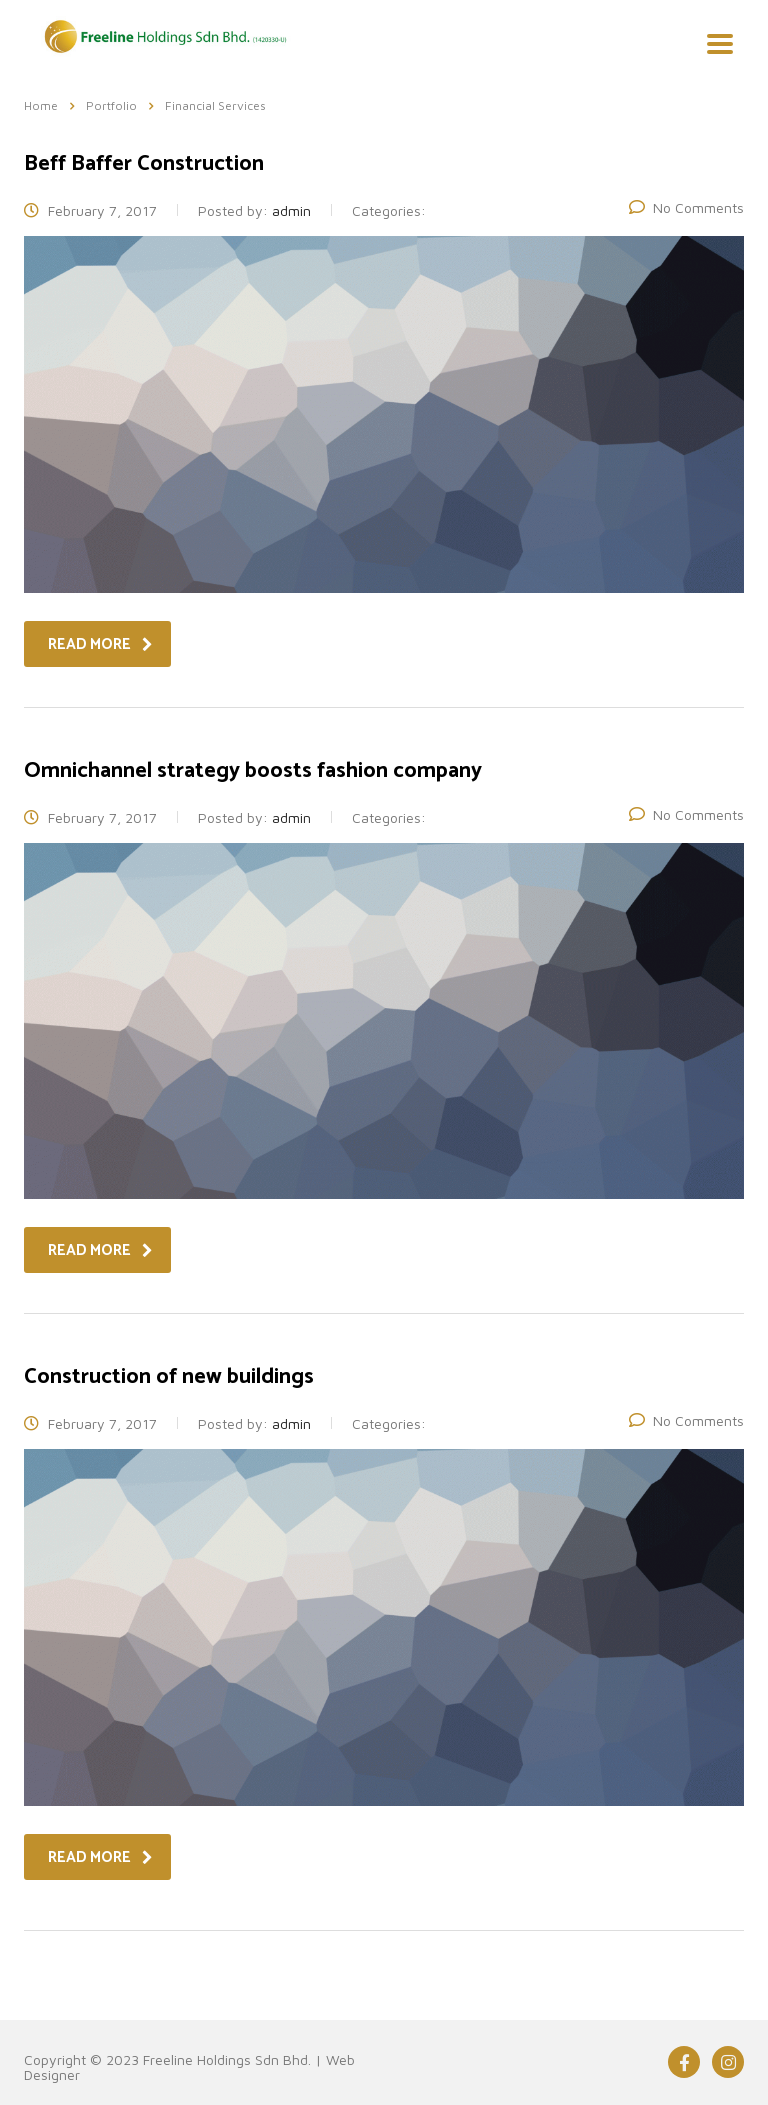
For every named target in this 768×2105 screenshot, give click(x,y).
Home (41, 105)
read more (100, 644)
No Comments (686, 207)
